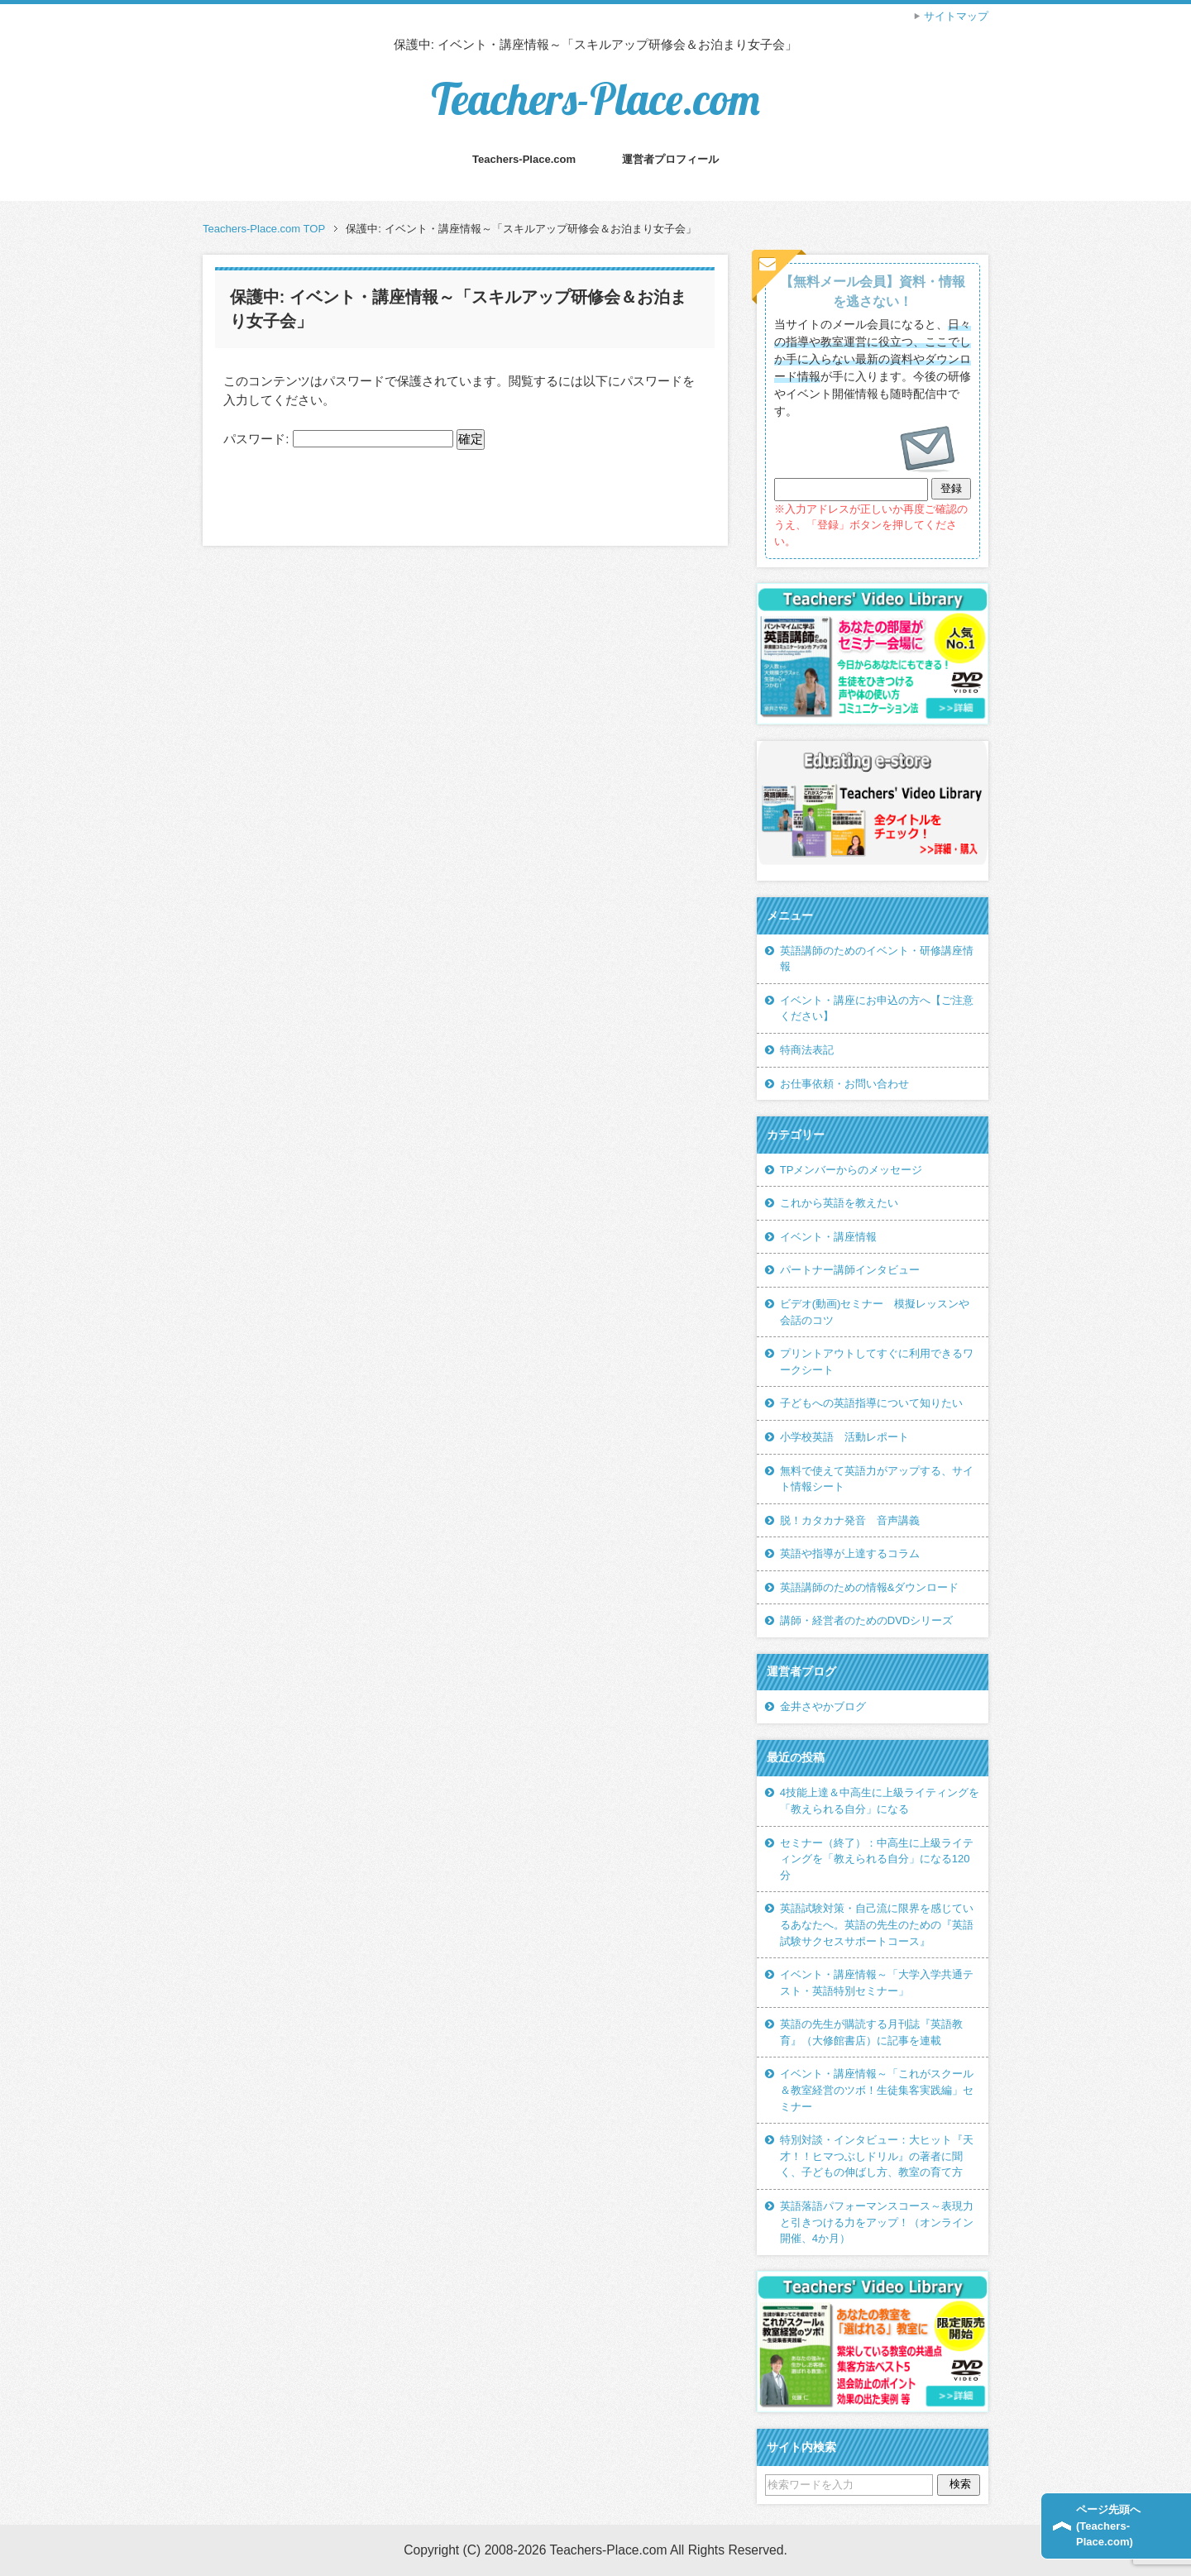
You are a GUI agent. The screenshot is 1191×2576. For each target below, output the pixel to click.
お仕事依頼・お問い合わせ (844, 1084)
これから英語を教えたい (839, 1203)
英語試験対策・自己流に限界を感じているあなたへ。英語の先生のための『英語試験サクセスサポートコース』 (876, 1924)
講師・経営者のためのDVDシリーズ (867, 1620)
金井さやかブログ (823, 1706)
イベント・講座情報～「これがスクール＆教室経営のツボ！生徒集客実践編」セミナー (876, 2089)
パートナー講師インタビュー (850, 1270)
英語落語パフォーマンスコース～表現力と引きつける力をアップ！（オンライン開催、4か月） (876, 2222)
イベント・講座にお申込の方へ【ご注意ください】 (876, 1008)
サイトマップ (956, 16)
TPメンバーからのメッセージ (851, 1170)
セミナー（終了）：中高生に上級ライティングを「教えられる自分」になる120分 (876, 1859)
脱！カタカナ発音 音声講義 (850, 1520)
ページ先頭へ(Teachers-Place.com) (1108, 2525)
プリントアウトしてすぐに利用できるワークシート (876, 1361)
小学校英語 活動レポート (844, 1437)
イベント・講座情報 (828, 1237)
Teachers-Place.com (595, 99)
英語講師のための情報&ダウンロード (869, 1587)
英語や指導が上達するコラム (850, 1553)
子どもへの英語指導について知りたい (871, 1403)
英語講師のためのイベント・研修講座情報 (876, 958)
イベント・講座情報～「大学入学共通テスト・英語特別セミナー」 (876, 1982)
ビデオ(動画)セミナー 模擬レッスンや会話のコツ (875, 1312)
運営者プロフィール (670, 159)
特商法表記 (807, 1050)
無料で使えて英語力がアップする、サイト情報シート (876, 1479)
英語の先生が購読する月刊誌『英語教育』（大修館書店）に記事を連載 (871, 2032)
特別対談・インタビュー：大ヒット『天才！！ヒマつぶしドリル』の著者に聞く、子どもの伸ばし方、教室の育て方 (876, 2156)
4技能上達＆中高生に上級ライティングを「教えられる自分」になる (879, 1800)
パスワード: (337, 439)
